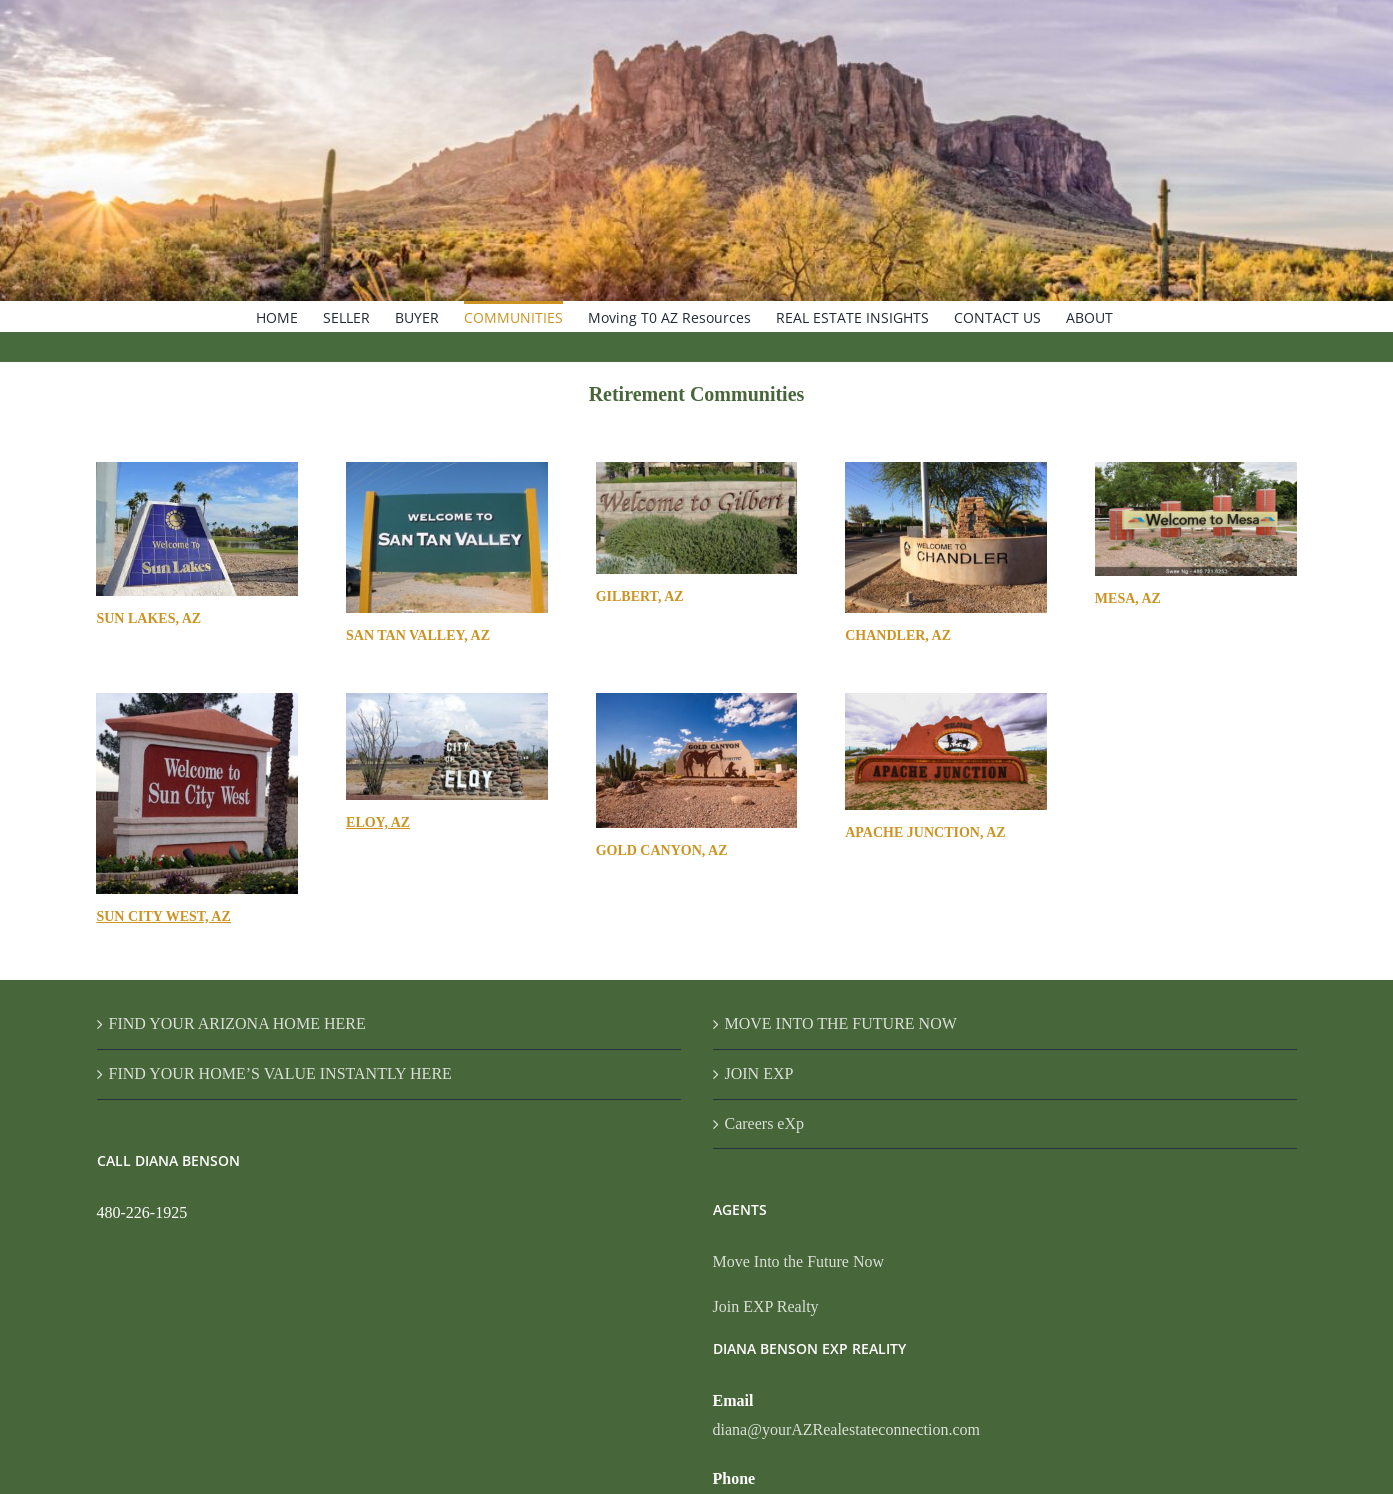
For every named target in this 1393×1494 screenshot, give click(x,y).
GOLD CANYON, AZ (662, 850)
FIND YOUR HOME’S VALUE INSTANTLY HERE (280, 1073)
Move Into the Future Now (799, 1261)
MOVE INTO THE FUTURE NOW (841, 1023)
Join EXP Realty (766, 1306)
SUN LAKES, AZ (148, 618)
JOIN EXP (759, 1073)
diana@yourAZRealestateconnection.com (847, 1429)
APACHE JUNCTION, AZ (925, 832)
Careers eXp (765, 1123)
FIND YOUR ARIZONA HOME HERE (237, 1023)
